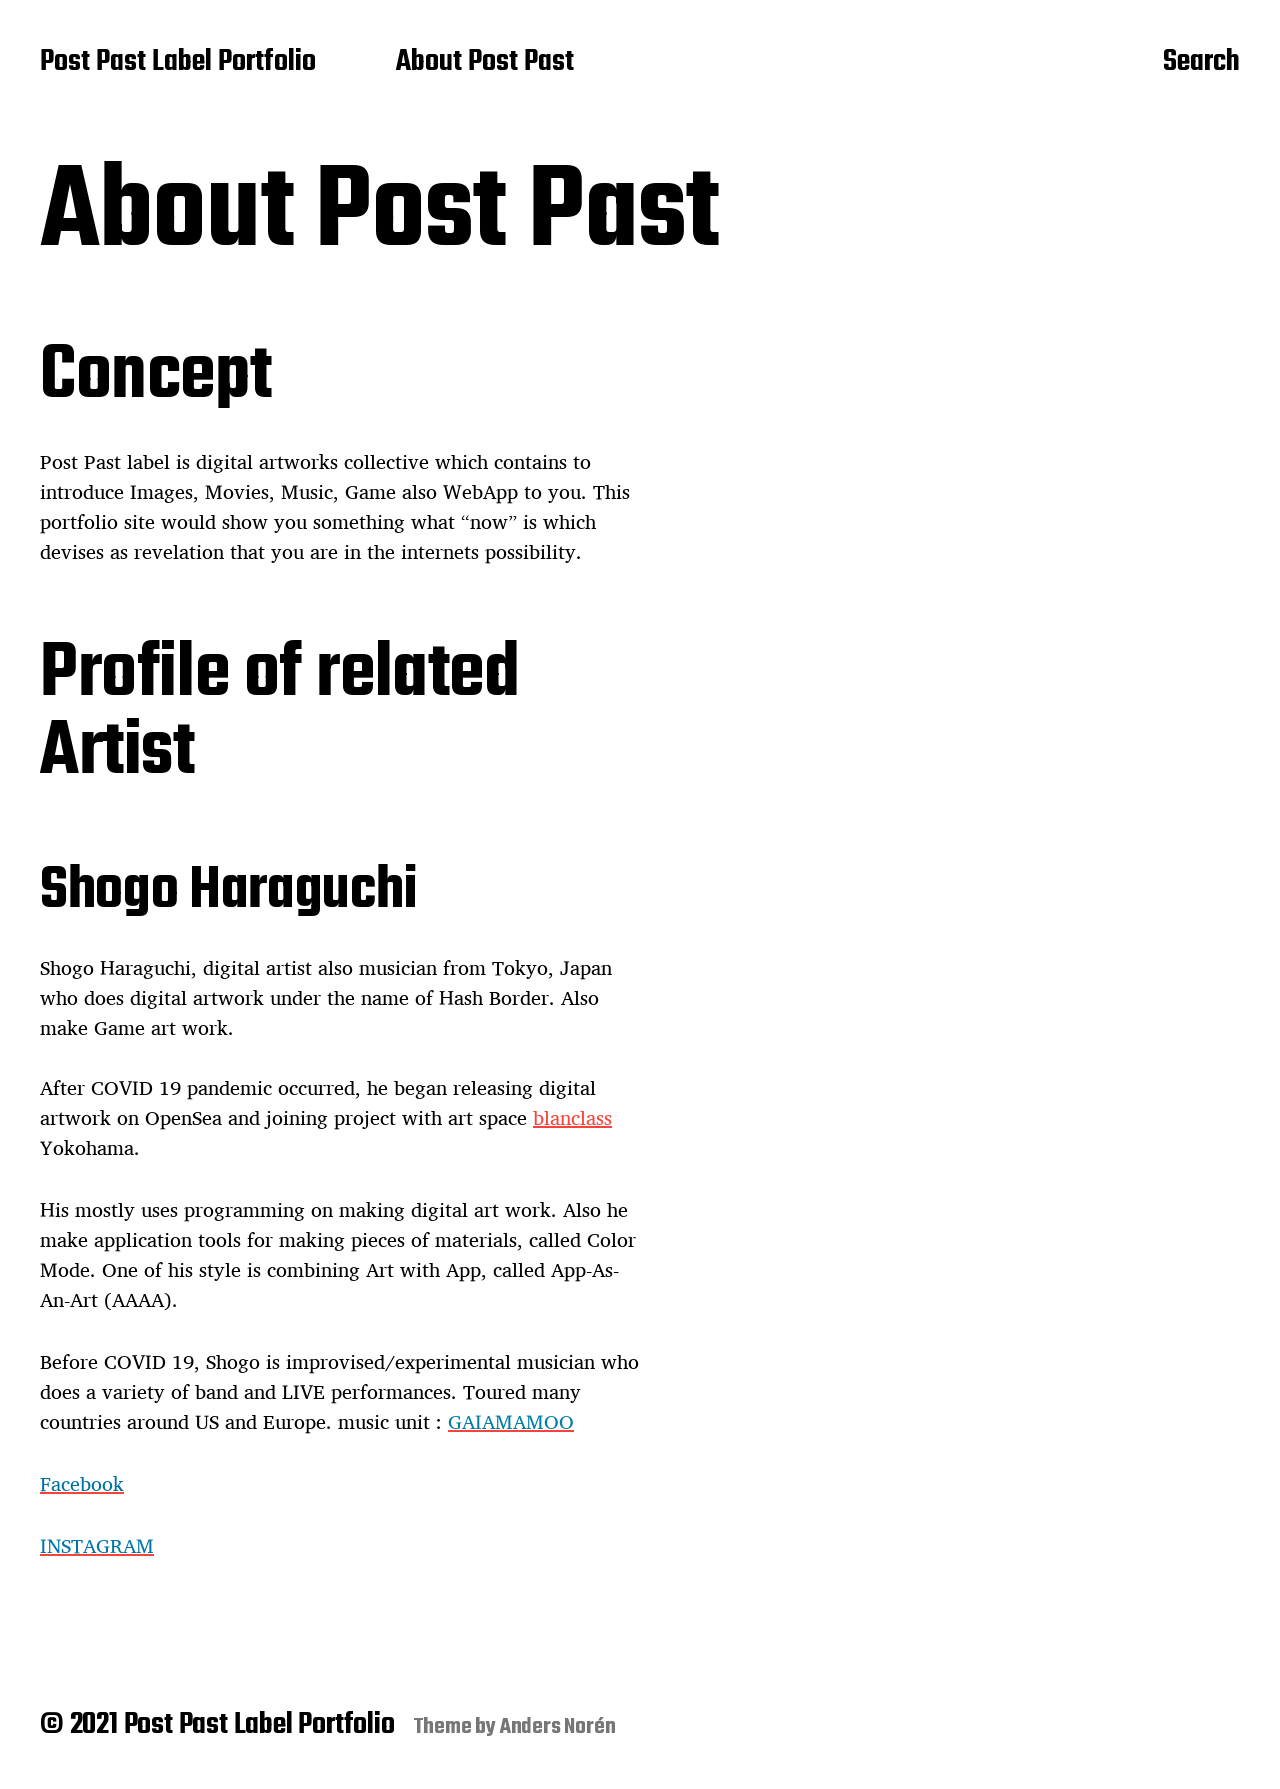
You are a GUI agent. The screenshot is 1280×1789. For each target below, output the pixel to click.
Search (1201, 63)
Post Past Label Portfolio (178, 63)
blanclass (572, 1117)
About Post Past (485, 63)
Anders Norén (558, 1727)
